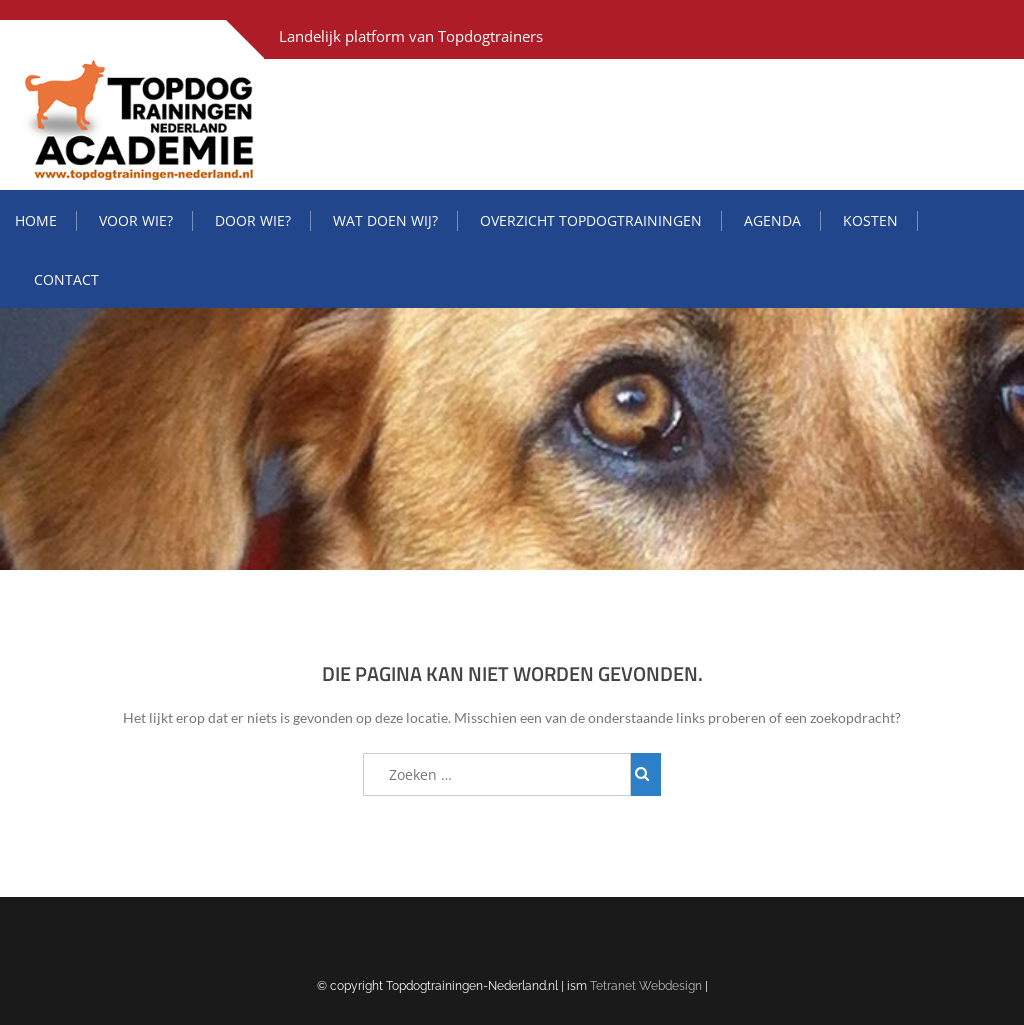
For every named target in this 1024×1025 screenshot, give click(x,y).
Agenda (772, 220)
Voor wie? (136, 220)
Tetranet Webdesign (646, 986)
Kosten (870, 220)
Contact (66, 279)
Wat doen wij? (385, 220)
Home (36, 220)
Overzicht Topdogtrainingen (591, 220)
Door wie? (253, 220)
